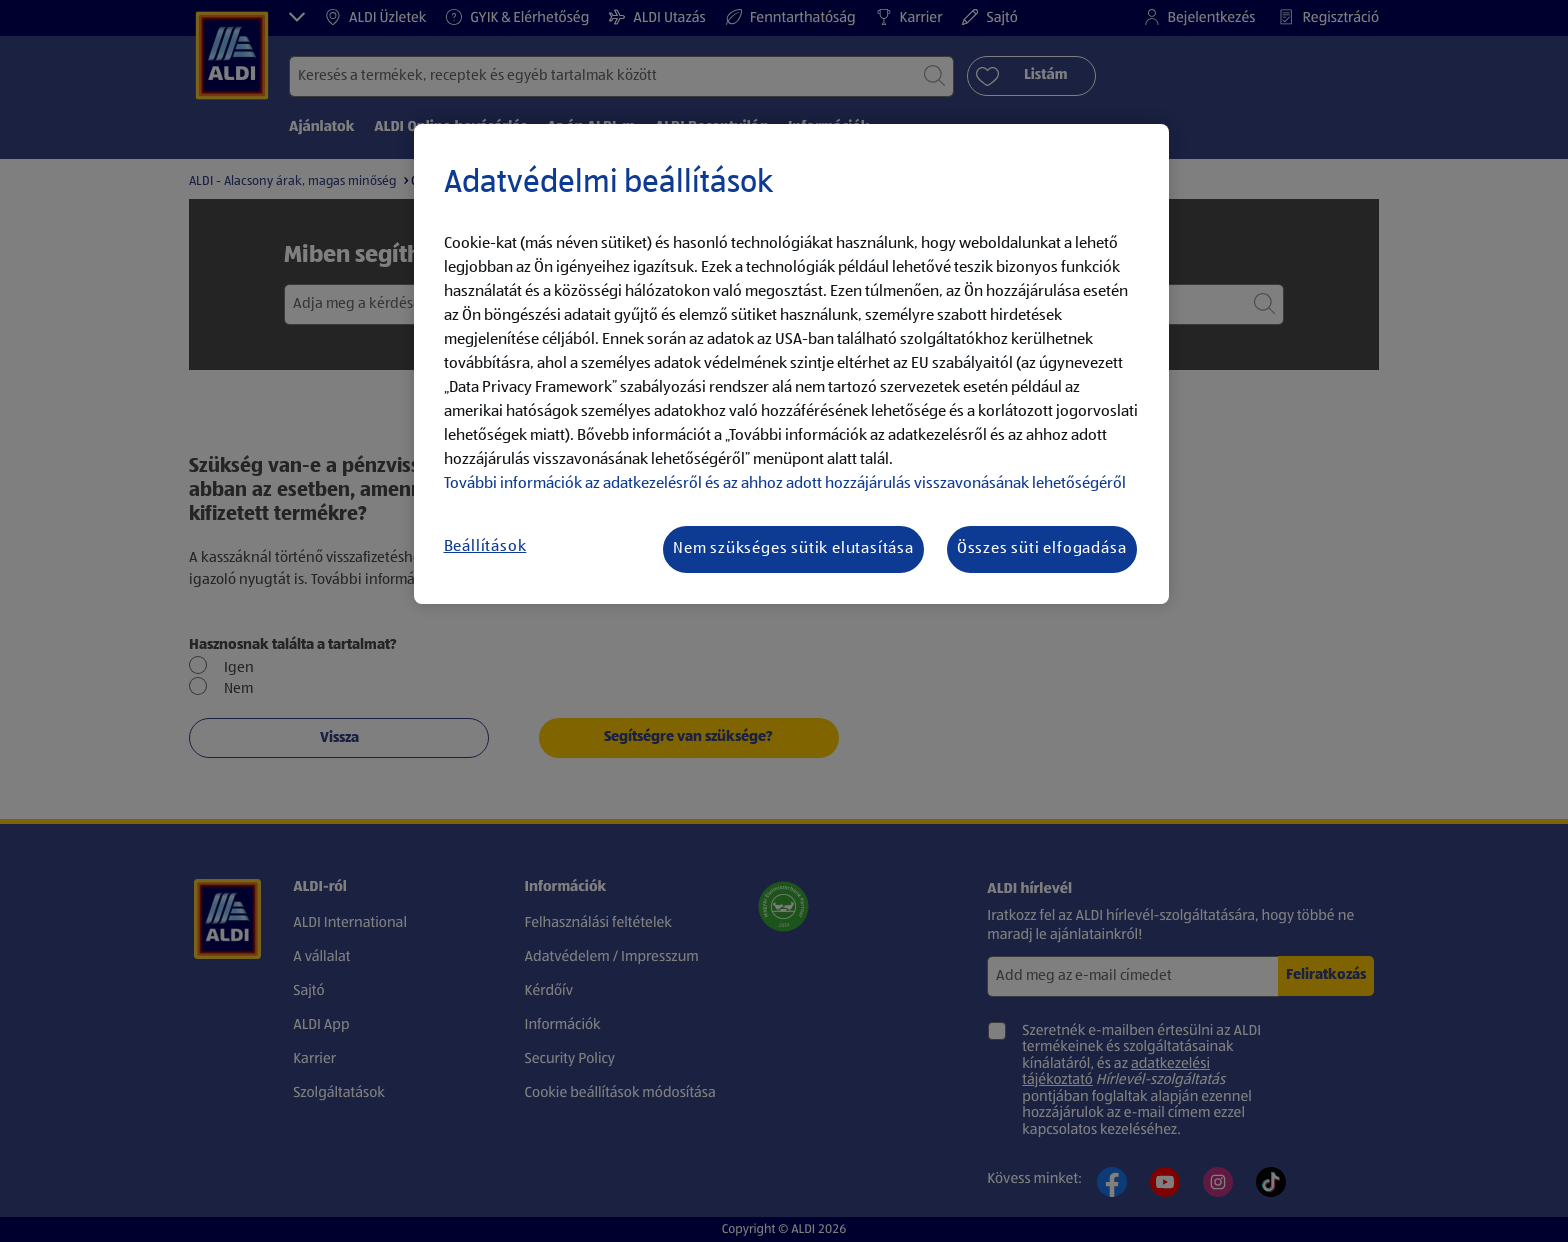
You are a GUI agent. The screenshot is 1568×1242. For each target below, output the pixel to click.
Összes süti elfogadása (1042, 549)
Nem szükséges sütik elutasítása (793, 549)
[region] (791, 364)
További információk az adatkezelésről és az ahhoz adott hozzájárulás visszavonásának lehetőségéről (785, 484)
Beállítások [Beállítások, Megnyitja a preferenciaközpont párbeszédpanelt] (485, 547)
